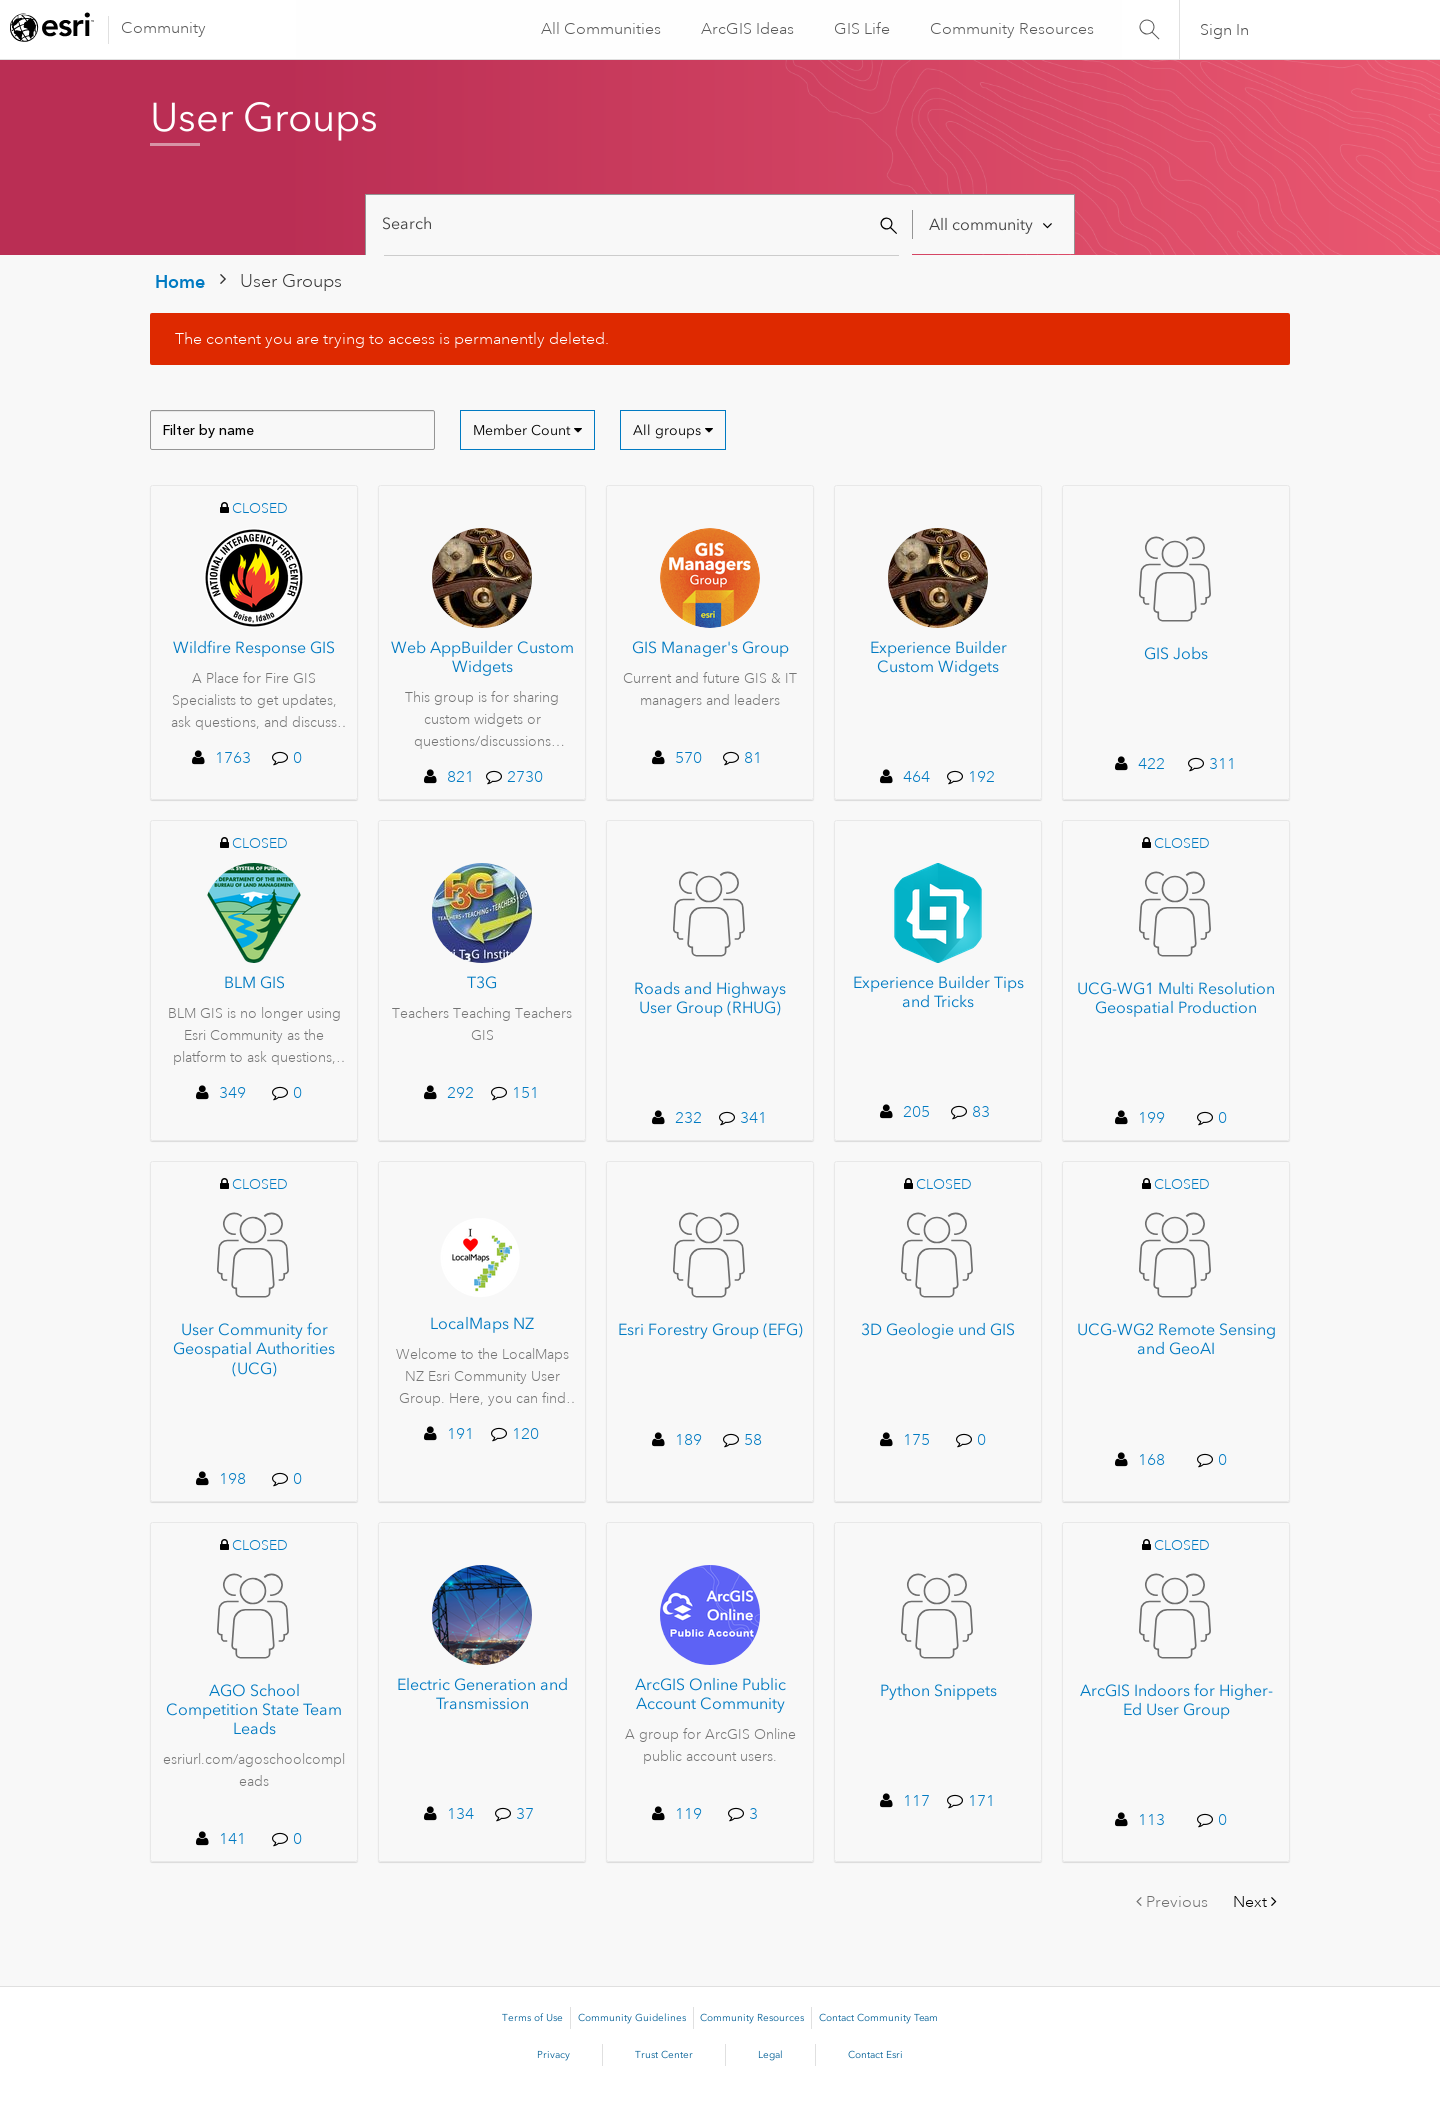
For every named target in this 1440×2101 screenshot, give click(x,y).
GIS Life (860, 29)
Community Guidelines (632, 2018)
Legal (770, 2055)
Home (180, 281)
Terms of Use (532, 2018)
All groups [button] (667, 430)
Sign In (1224, 30)
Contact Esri (875, 2055)
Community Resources (1010, 29)
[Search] (641, 224)
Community (163, 28)
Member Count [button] (521, 430)
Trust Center (664, 2055)
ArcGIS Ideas (745, 29)
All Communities (599, 29)
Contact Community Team (878, 2018)
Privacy (553, 2055)
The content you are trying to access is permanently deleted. (392, 339)
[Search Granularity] (992, 224)
